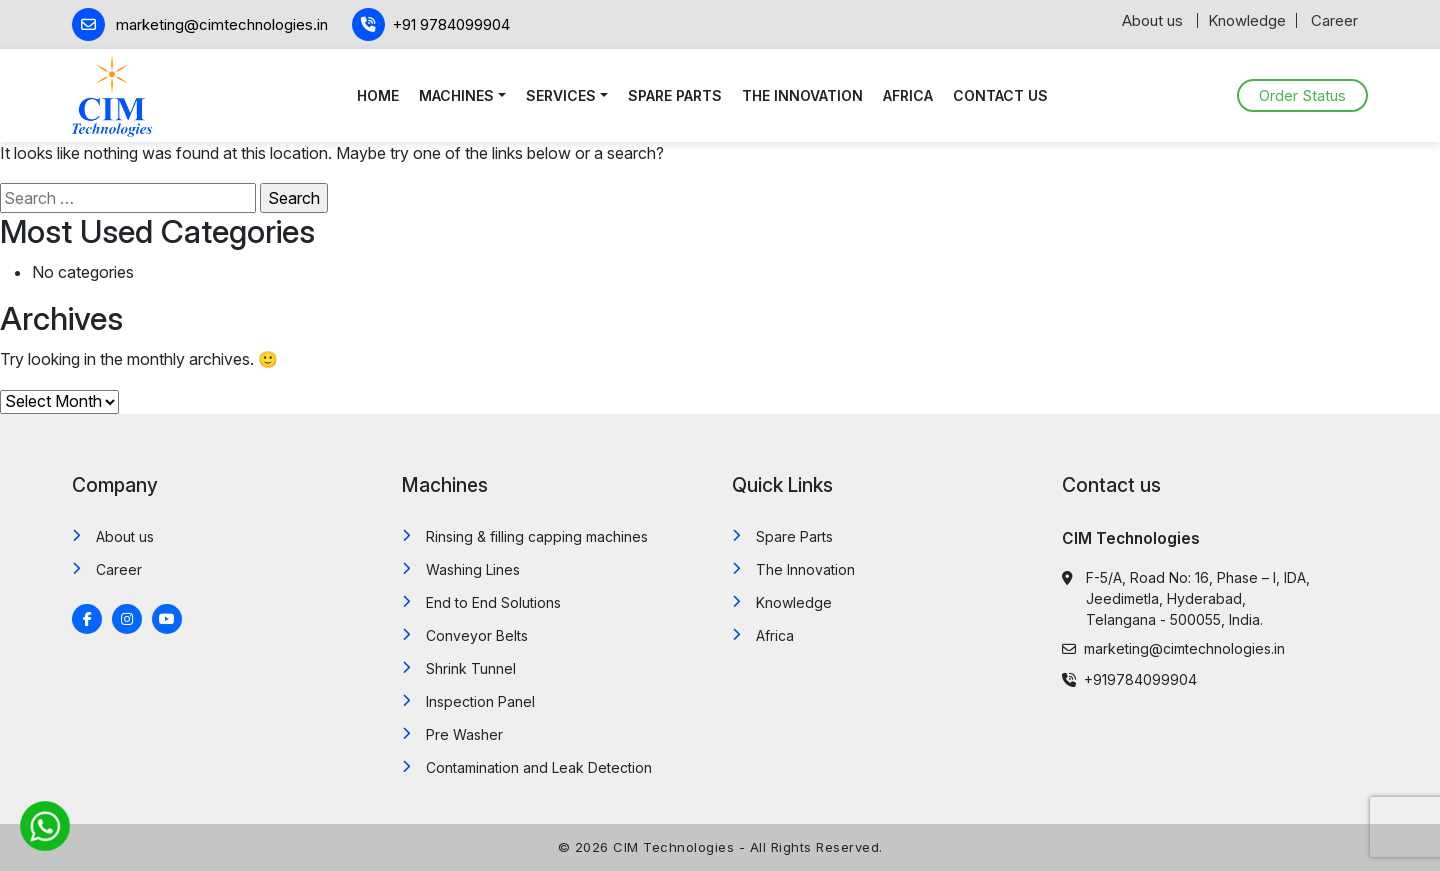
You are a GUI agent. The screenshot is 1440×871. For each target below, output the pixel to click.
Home (378, 95)
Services (561, 95)
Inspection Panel (480, 701)
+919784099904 (1129, 679)
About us (1152, 20)
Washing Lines (473, 569)
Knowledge (1247, 20)
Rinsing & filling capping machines (537, 536)
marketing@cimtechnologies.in (1173, 648)
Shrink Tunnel (471, 668)
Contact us (1000, 95)
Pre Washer (464, 734)
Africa (908, 95)
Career (1334, 20)
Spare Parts (675, 95)
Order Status (1302, 95)
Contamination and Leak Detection (539, 767)
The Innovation (802, 95)
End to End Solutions (493, 602)
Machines (456, 95)
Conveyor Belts (477, 635)
